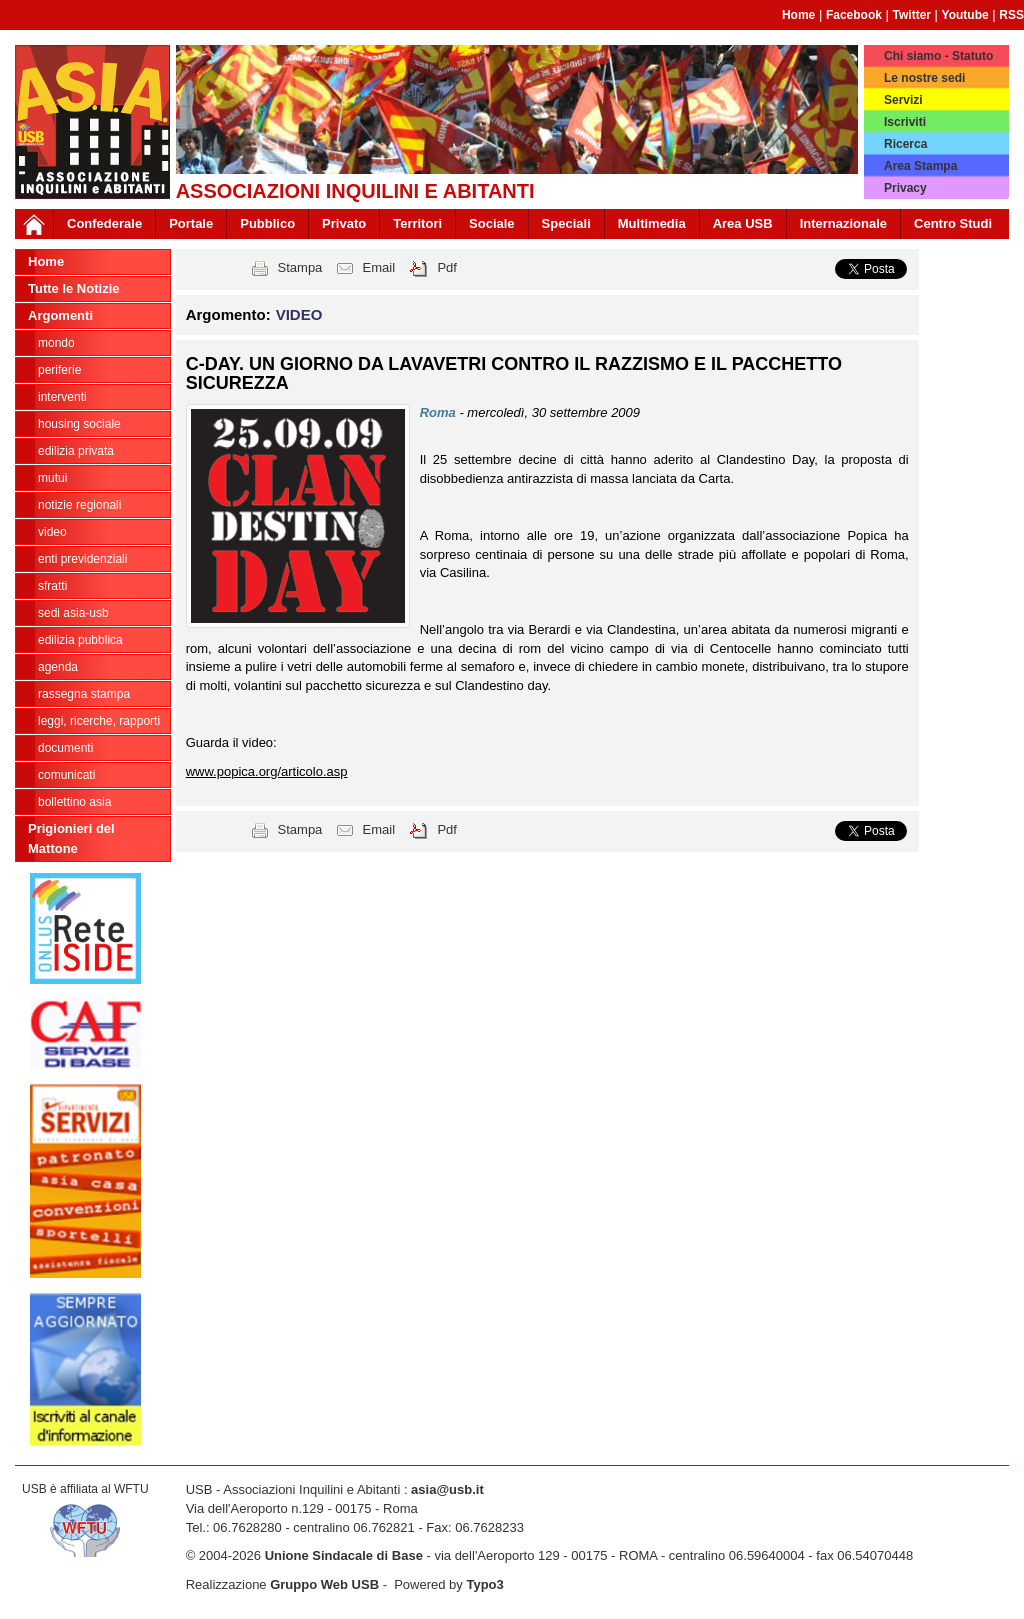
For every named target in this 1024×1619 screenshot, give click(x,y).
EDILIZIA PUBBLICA (80, 640)
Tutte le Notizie (73, 288)
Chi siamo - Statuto (938, 56)
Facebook (854, 15)
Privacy (905, 188)
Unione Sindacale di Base (344, 1555)
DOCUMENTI (65, 748)
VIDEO (52, 532)
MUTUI (52, 478)
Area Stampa (920, 166)
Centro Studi (953, 223)
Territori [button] (417, 223)
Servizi (903, 100)
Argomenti (60, 315)
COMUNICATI (66, 775)
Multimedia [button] (652, 223)
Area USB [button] (743, 223)
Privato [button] (344, 223)
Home (798, 15)
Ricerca (905, 144)
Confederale (104, 223)
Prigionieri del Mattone (71, 838)
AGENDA (58, 667)
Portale (191, 223)
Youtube (965, 15)
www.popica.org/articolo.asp (267, 771)
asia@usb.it (447, 1489)
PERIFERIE (59, 370)
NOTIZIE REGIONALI (79, 505)
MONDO (56, 343)
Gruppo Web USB (324, 1584)
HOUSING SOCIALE (79, 424)
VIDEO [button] (299, 314)
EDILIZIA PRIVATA (76, 451)
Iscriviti (905, 122)
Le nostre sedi (924, 78)
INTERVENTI (62, 397)
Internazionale (843, 223)
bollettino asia (74, 802)
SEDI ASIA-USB (73, 613)
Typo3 (484, 1584)
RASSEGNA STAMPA (84, 694)
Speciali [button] (566, 223)
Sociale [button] (492, 223)
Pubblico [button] (267, 223)
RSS (1011, 15)
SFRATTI (52, 586)
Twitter (912, 15)
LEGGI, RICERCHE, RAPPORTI (99, 721)
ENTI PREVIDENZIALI (82, 559)
